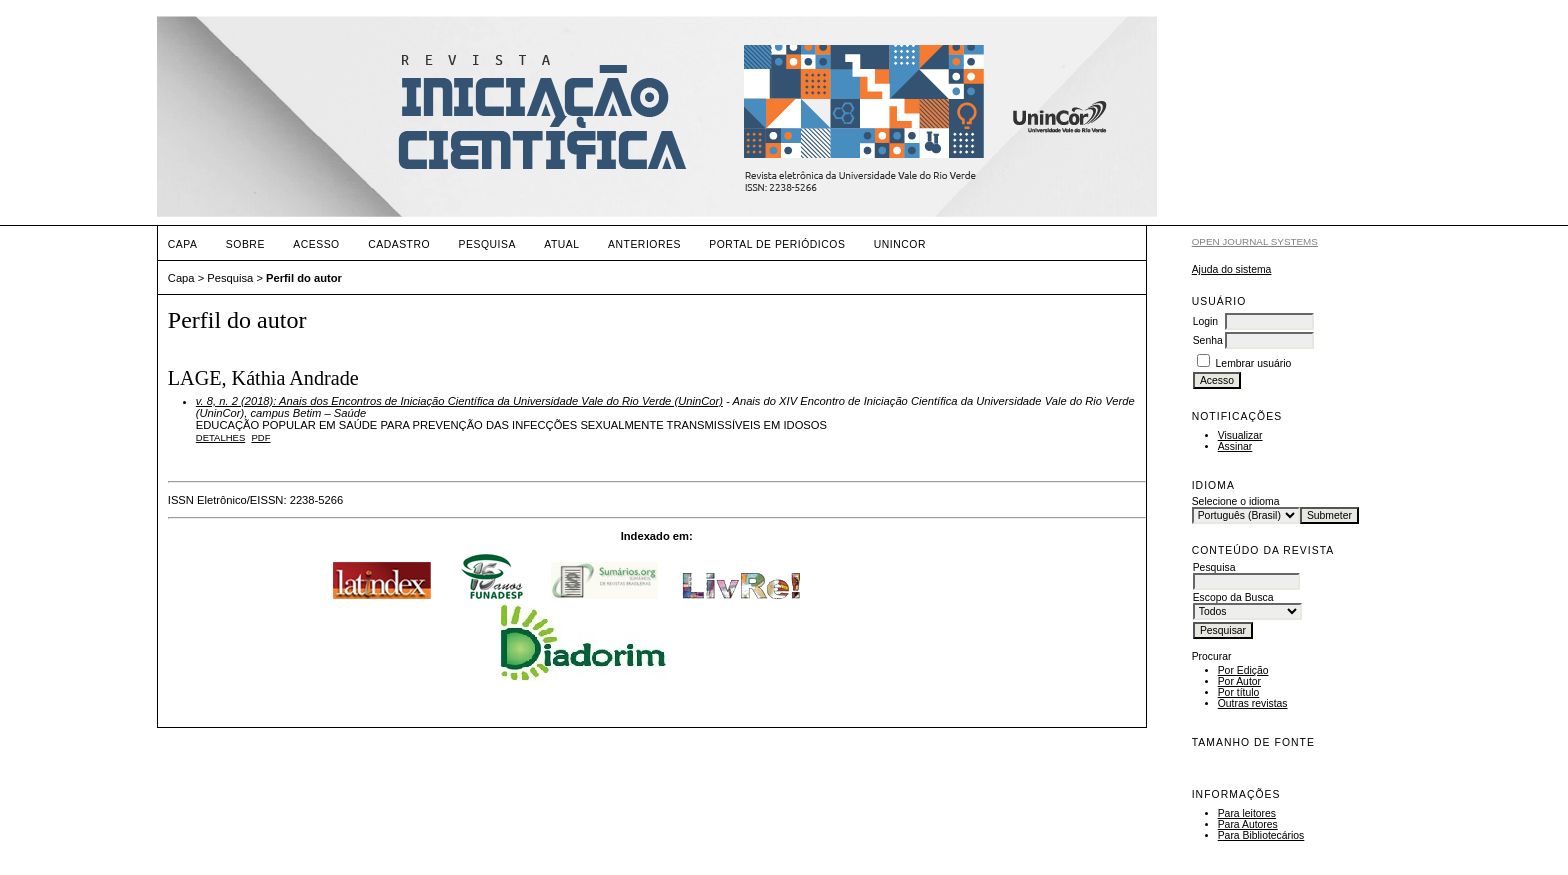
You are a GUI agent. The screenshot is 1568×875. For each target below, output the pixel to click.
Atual (561, 244)
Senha (1208, 340)
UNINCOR (900, 244)
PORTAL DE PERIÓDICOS (777, 244)
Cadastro (399, 244)
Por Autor (1239, 681)
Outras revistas (1253, 703)
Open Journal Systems (1255, 241)
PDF (260, 437)
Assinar (1235, 446)
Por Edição (1243, 670)
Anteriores (644, 244)
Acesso (316, 244)
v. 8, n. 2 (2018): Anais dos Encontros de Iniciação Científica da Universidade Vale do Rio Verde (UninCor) (459, 401)
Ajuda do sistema (1232, 269)
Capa (183, 244)
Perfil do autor (304, 278)
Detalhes (220, 437)
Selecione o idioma (1236, 501)
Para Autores (1248, 824)
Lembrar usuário (1254, 363)
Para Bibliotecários (1261, 835)
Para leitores (1247, 813)
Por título (1239, 692)
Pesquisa (487, 244)
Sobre (245, 244)
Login (1205, 321)
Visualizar (1240, 435)
